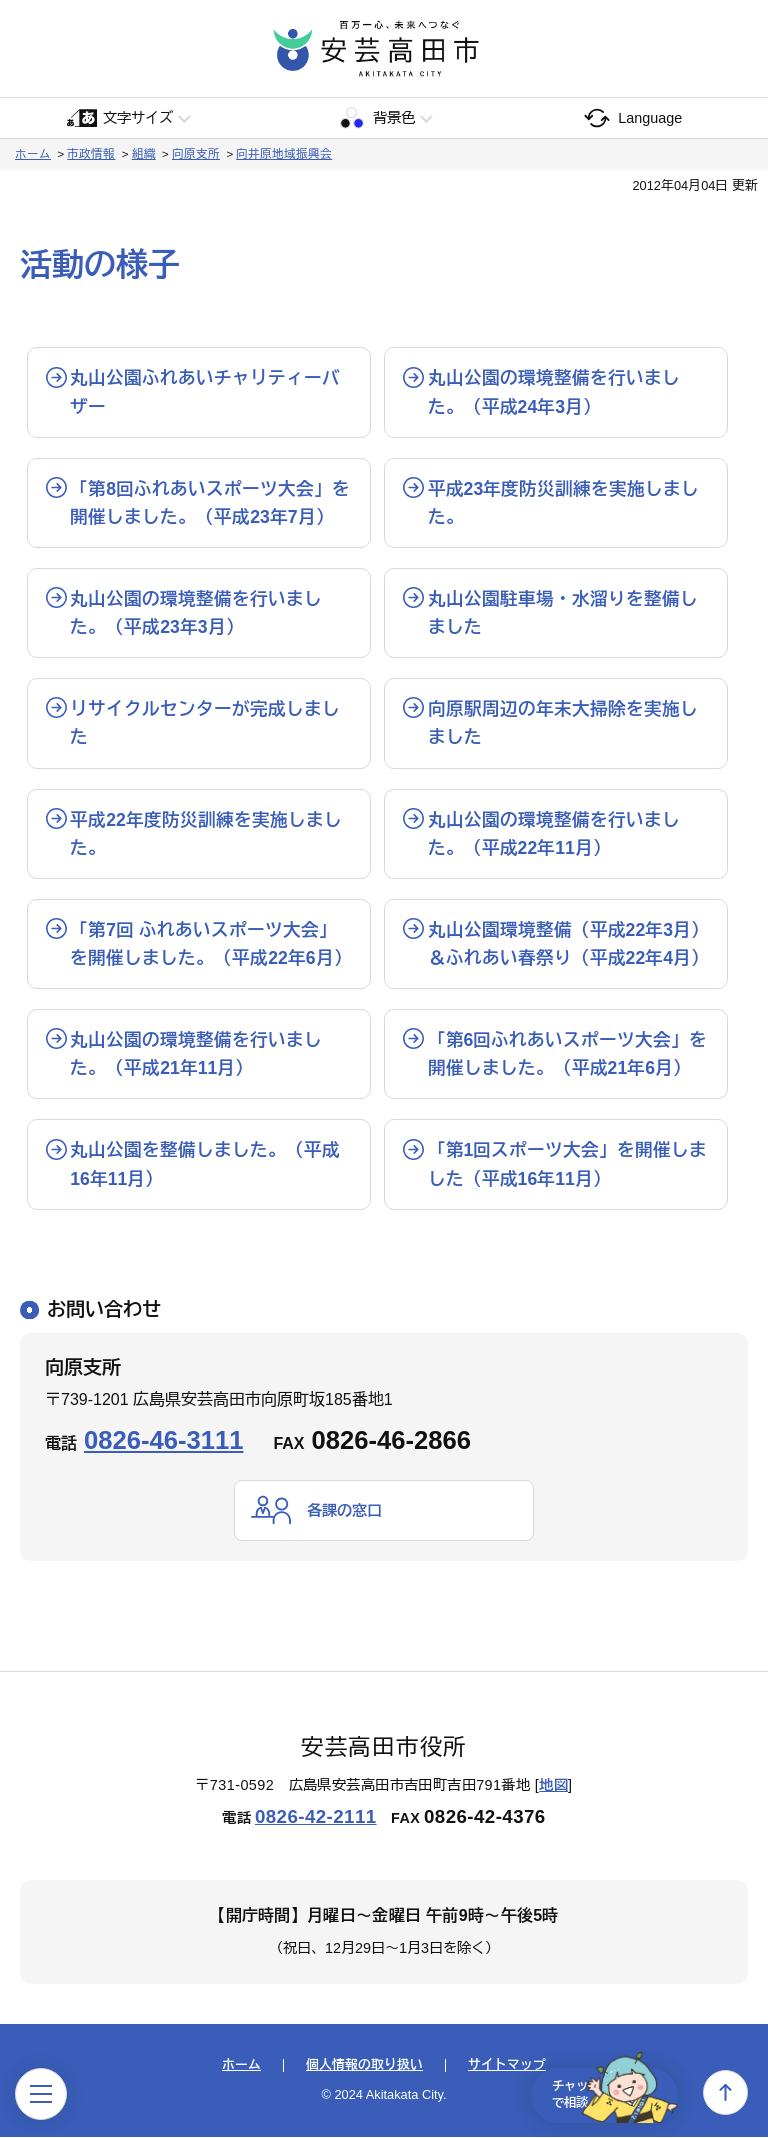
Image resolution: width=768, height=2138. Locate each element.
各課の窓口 (347, 1510)
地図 (553, 1786)
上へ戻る (725, 2092)
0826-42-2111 (316, 1817)
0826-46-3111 (163, 1440)
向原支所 (196, 154)
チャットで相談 (602, 2092)
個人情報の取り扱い (364, 2066)
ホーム (33, 154)
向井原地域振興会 (284, 154)
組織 (144, 154)
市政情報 (91, 154)
